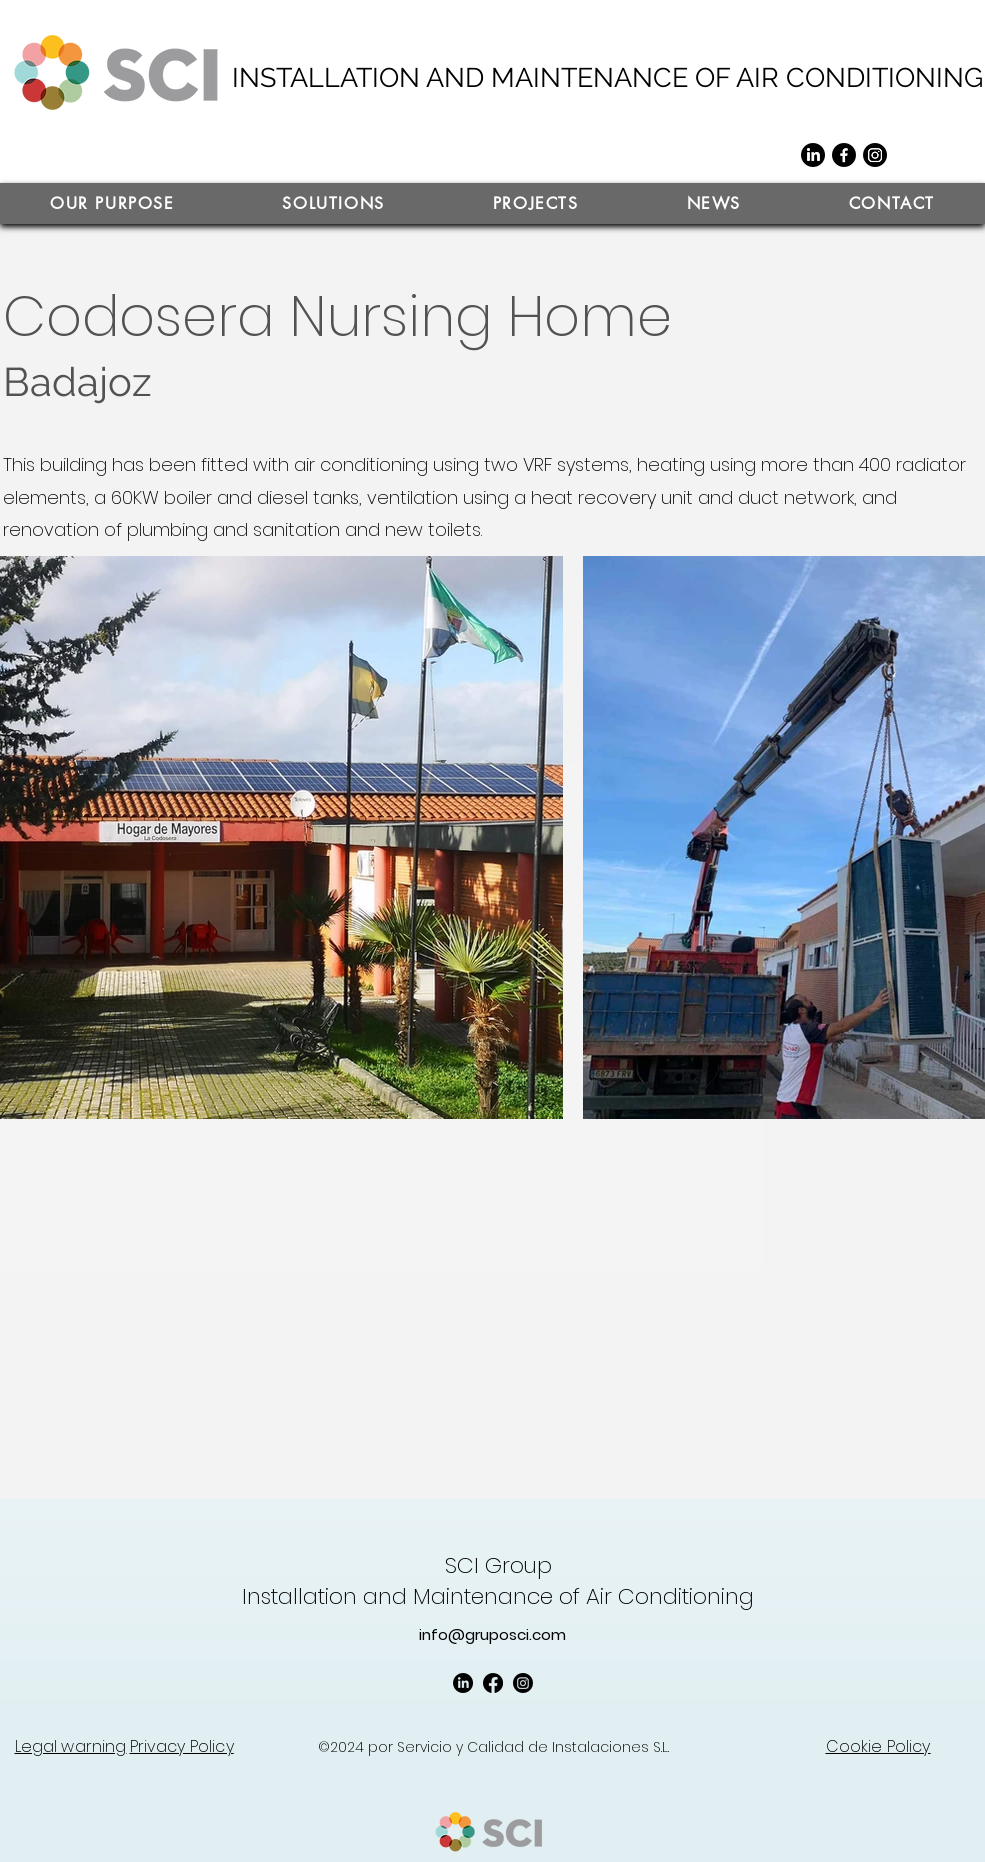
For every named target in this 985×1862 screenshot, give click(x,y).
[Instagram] (875, 155)
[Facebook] (844, 155)
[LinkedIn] (813, 155)
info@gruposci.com (492, 1634)
